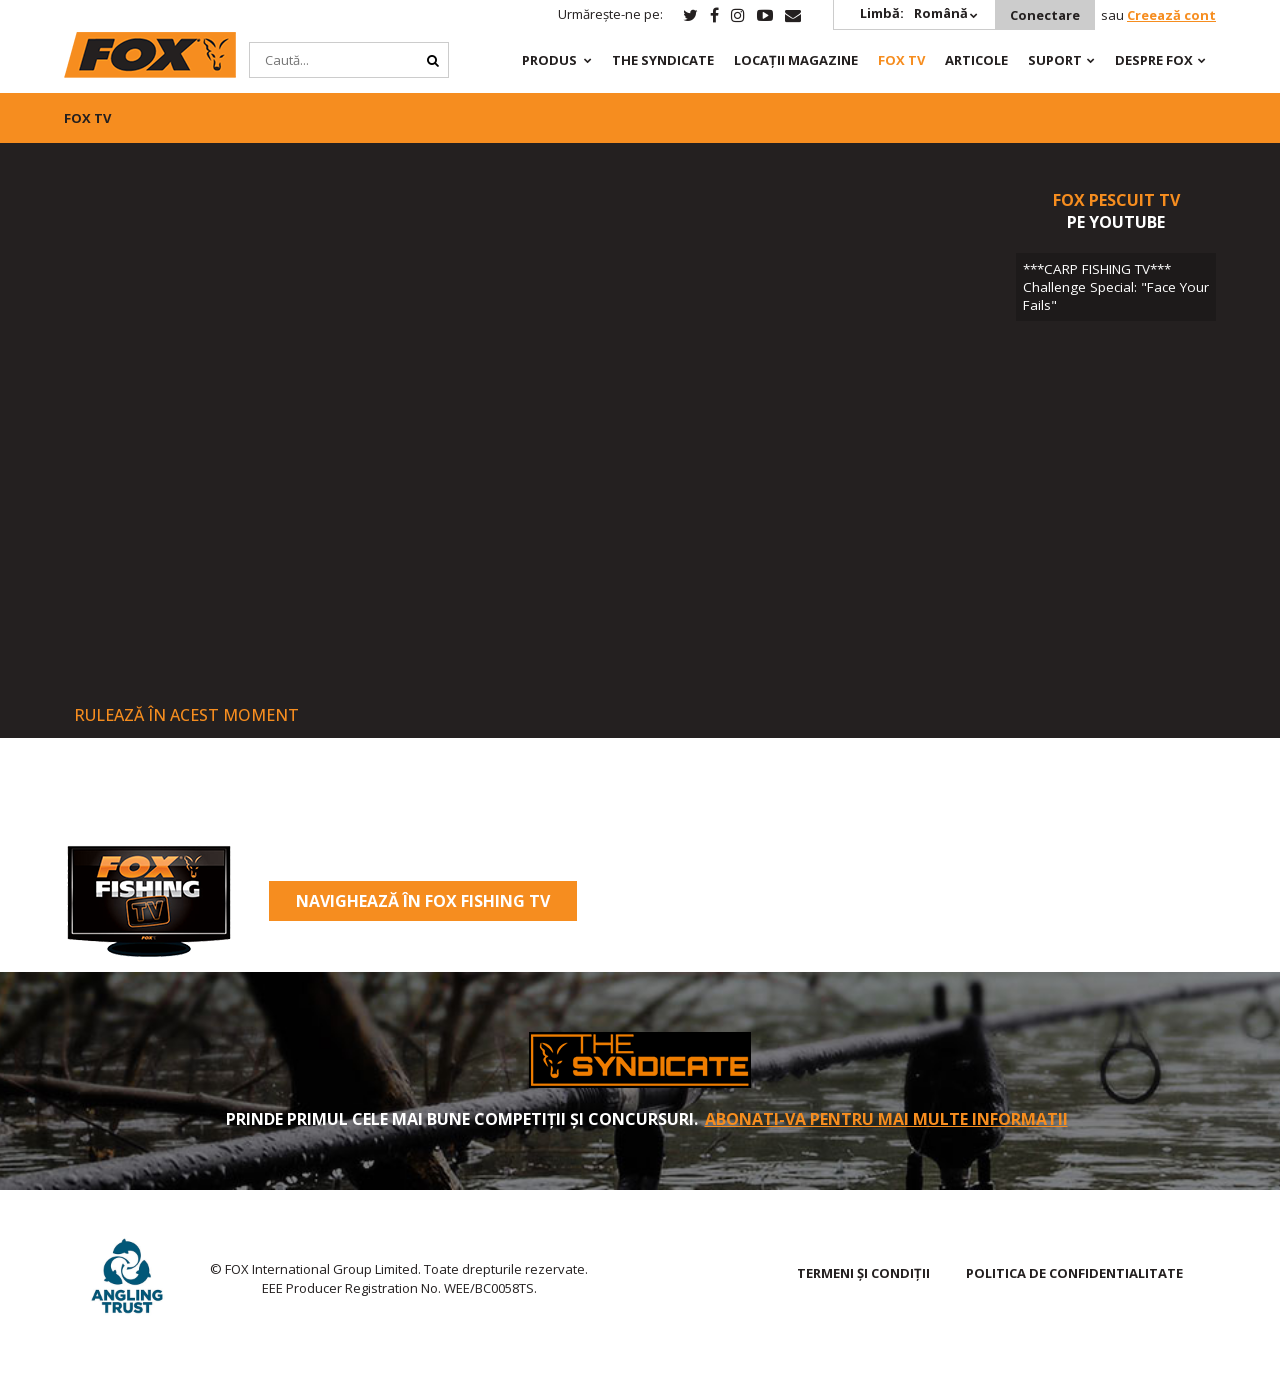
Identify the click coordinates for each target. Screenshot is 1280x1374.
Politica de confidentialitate (1074, 1273)
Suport (1055, 60)
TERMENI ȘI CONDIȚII (863, 1273)
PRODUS (549, 60)
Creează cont (1171, 15)
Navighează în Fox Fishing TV (423, 901)
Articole (976, 60)
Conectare (1045, 15)
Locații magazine (796, 60)
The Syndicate (663, 60)
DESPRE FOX (1154, 60)
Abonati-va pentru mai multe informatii (886, 1119)
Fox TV (901, 60)
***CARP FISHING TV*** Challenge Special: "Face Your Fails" (1116, 287)
